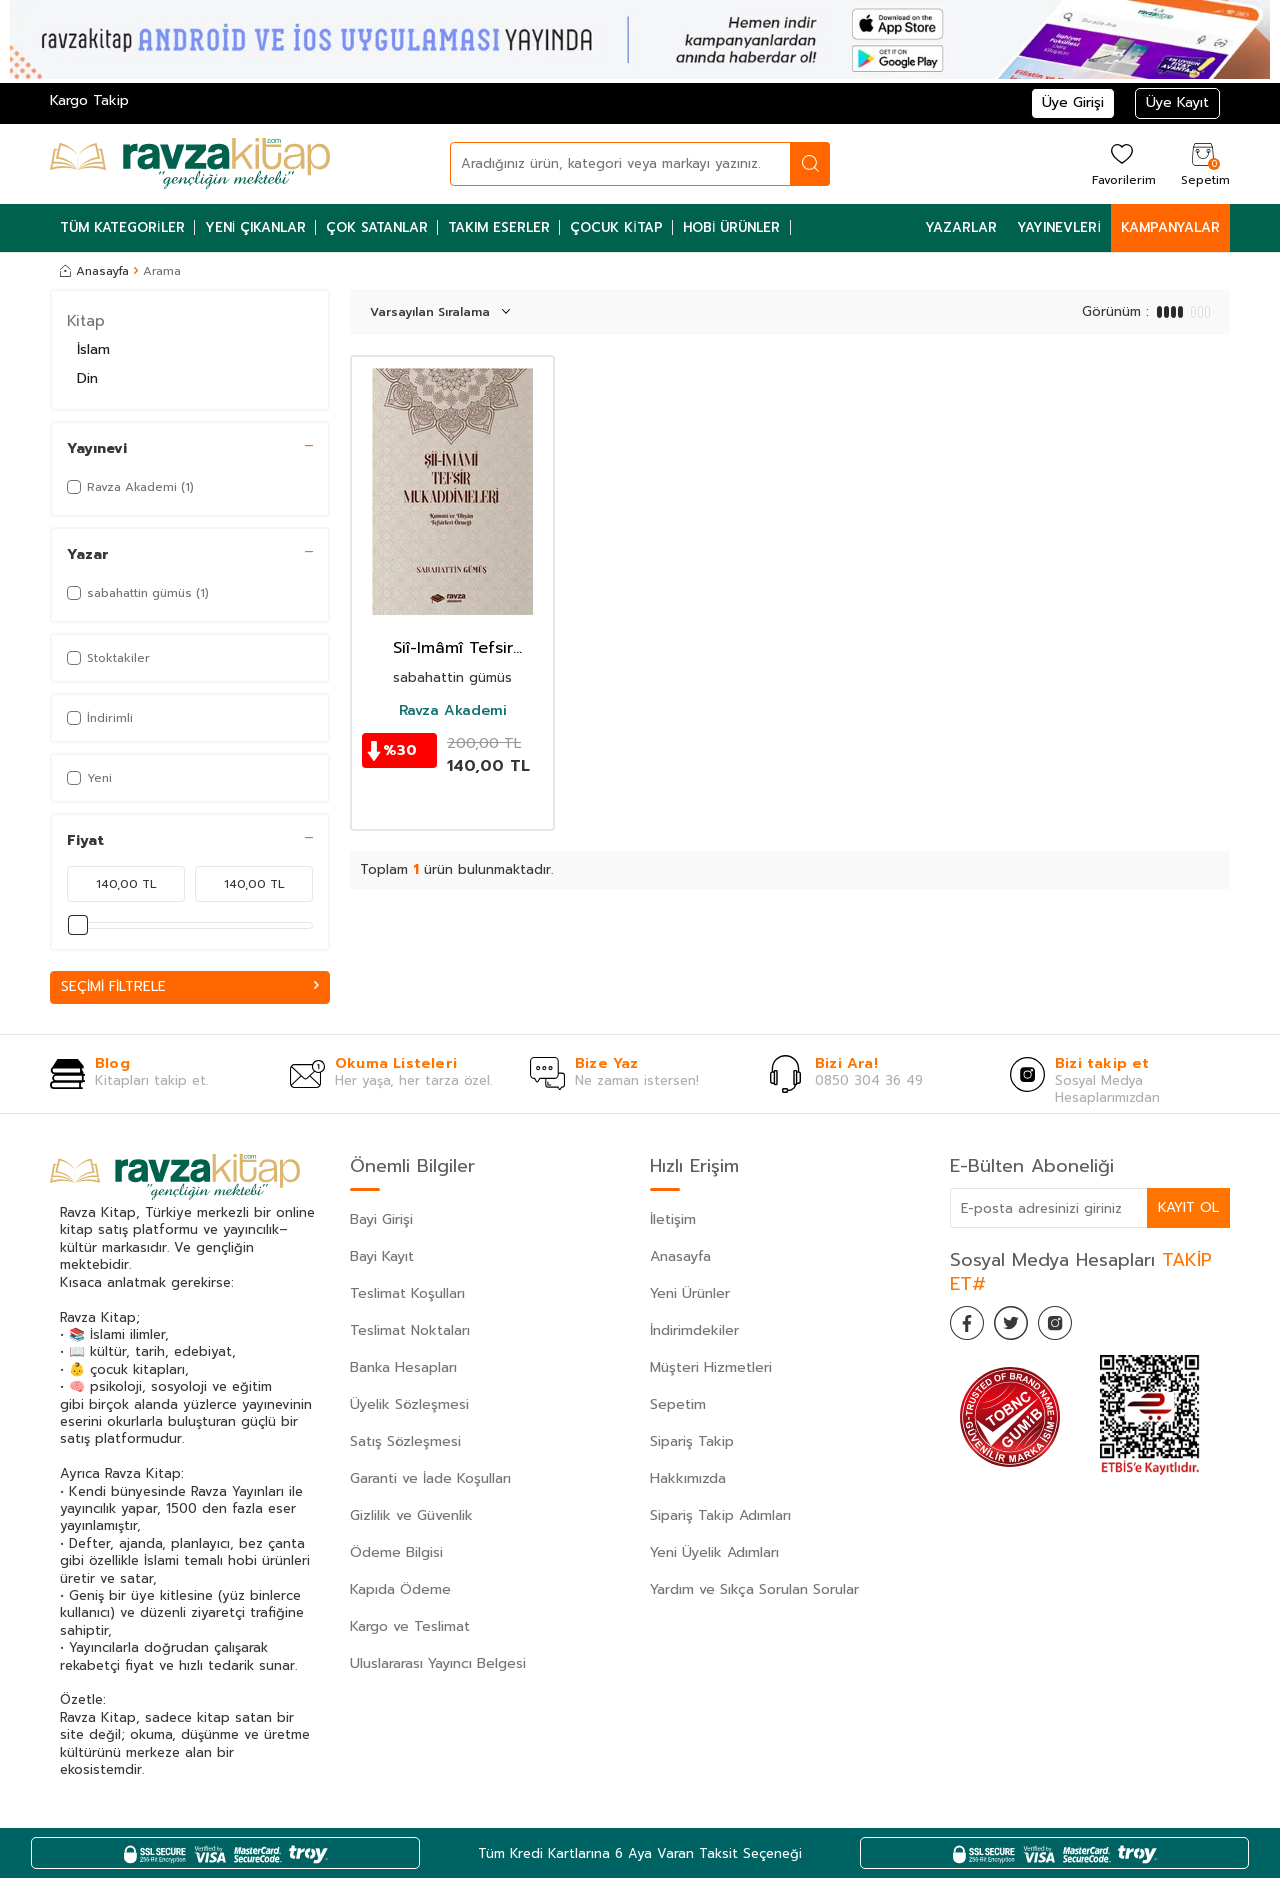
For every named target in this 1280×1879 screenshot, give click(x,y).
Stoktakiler (108, 658)
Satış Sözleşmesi (405, 1442)
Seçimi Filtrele (190, 986)
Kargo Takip (89, 100)
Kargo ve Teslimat (410, 1627)
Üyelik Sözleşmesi (409, 1405)
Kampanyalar (1170, 227)
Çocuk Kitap (616, 227)
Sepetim (678, 1405)
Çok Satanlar (377, 227)
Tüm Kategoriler (122, 227)
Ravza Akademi (453, 711)
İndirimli (100, 718)
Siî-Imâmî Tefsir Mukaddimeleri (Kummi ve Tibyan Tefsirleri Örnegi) (452, 648)
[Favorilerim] (1121, 163)
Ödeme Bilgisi (396, 1553)
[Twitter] (1020, 1327)
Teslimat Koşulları (407, 1294)
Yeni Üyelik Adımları (714, 1553)
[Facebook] (970, 1327)
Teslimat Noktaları (410, 1331)
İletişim (673, 1220)
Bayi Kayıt (382, 1257)
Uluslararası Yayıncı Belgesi (438, 1664)
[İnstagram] (1070, 1327)
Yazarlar (961, 227)
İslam (93, 349)
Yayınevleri (1059, 227)
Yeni (89, 778)
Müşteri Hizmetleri (711, 1368)
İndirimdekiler (694, 1331)
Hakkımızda (688, 1479)
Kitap (86, 321)
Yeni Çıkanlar (256, 227)
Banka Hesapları (403, 1368)
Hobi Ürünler (732, 227)
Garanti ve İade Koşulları (430, 1479)
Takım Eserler (499, 227)
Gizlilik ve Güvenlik (411, 1516)
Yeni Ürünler (690, 1294)
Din (87, 378)
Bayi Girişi (381, 1220)
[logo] (190, 164)
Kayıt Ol (1188, 1207)
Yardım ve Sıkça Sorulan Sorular (754, 1590)
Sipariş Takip (692, 1442)
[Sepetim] (1203, 163)
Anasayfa (94, 271)
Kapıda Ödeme (400, 1590)
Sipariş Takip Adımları (720, 1516)
